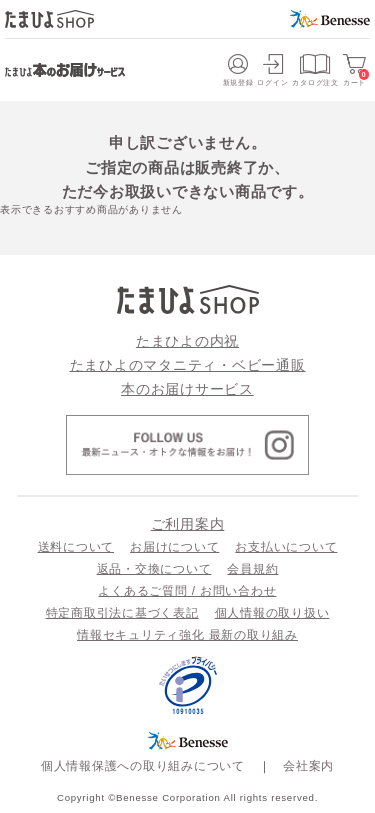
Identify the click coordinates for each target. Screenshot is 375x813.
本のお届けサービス (187, 389)
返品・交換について (154, 569)
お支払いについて (286, 547)
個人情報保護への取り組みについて (143, 766)
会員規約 (252, 569)
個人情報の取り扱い (272, 613)
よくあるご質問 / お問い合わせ (187, 591)
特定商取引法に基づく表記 (122, 613)
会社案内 (308, 766)
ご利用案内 (188, 524)
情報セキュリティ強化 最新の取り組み (187, 635)
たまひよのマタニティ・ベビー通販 (188, 365)
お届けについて (174, 547)
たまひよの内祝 (187, 341)
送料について (76, 547)
